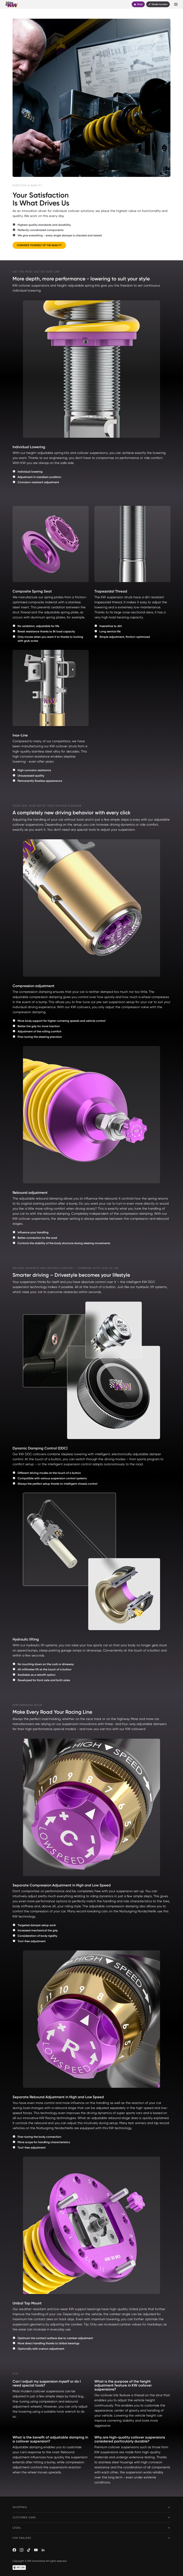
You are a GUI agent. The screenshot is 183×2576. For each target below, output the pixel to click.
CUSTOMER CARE (91, 2517)
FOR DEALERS (91, 2538)
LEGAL (91, 2527)
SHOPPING (91, 2507)
